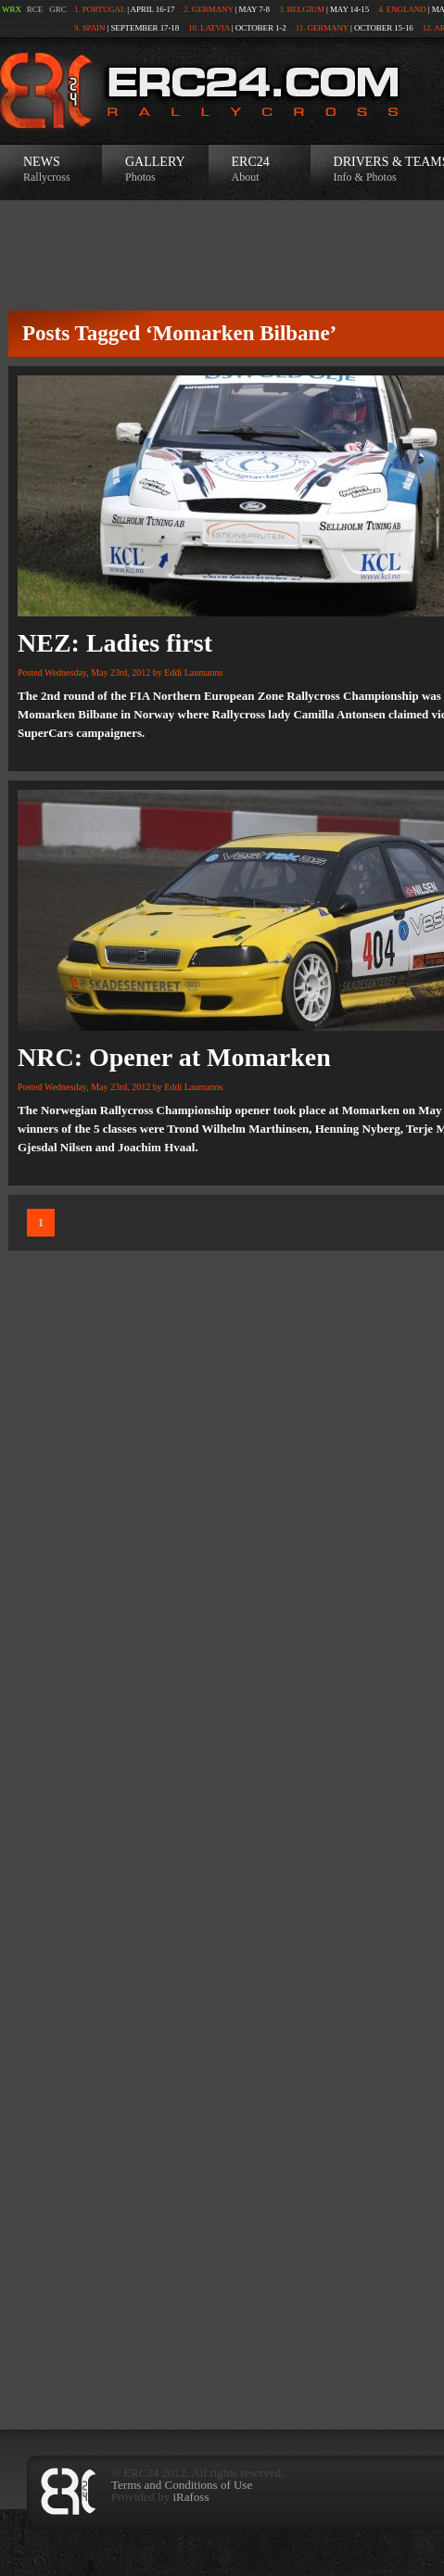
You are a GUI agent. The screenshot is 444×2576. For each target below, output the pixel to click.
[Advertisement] (222, 2190)
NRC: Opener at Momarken (174, 1057)
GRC (58, 9)
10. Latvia (209, 27)
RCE (35, 9)
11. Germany (322, 27)
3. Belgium (301, 9)
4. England (402, 9)
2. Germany (208, 9)
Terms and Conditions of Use (181, 2485)
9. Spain (89, 27)
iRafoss (190, 2497)
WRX (11, 9)
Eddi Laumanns (193, 672)
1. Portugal (99, 9)
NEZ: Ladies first (115, 642)
